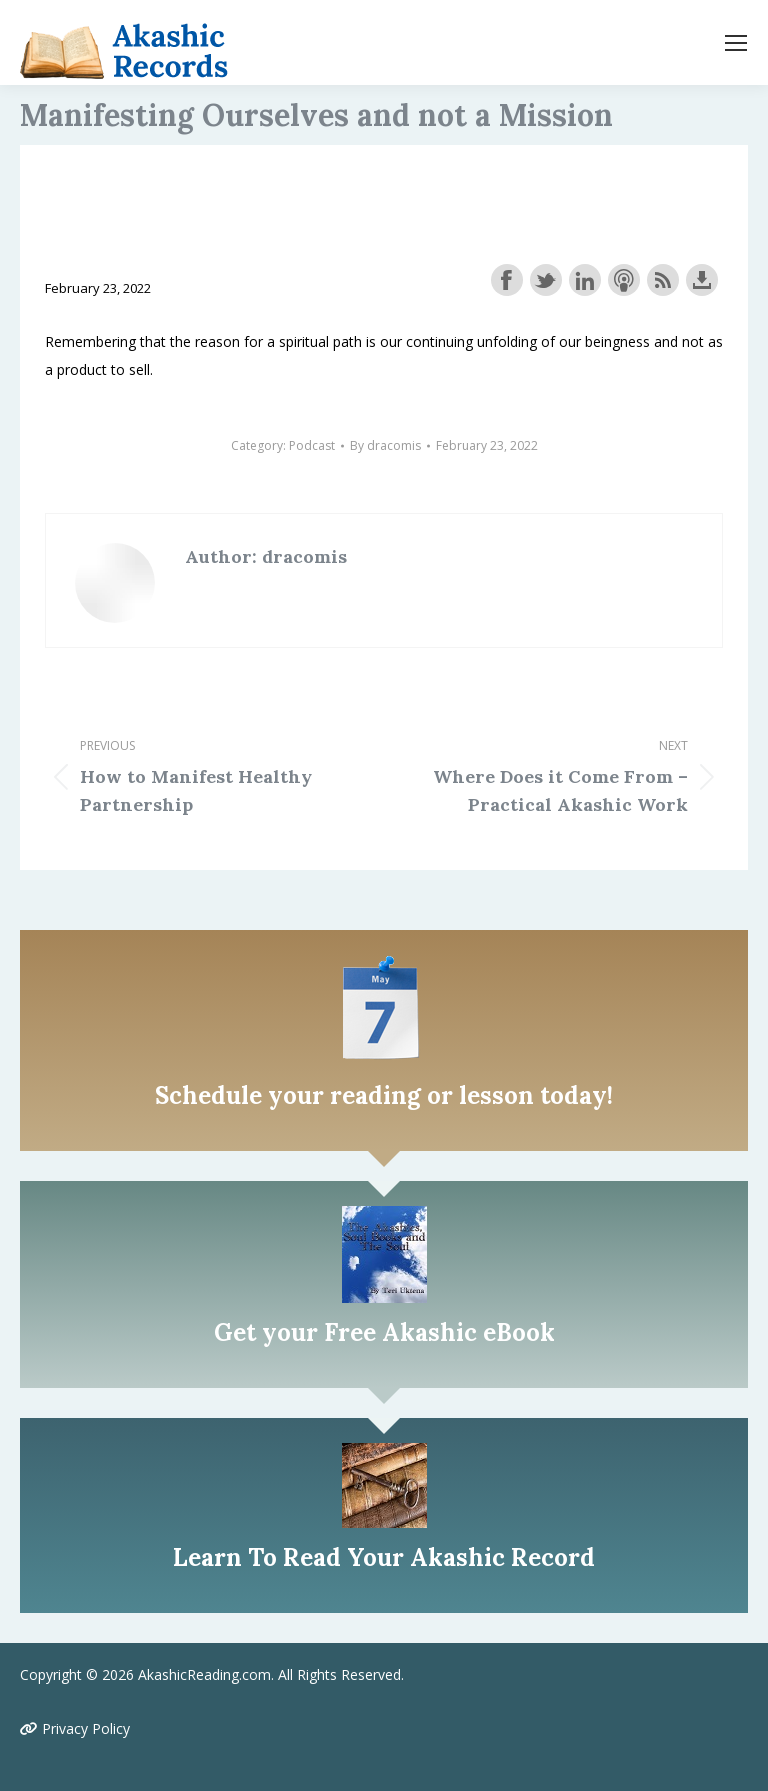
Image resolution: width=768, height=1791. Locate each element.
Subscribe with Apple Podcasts (624, 280)
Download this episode (702, 280)
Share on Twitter (546, 280)
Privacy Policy (75, 1728)
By (385, 445)
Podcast (312, 445)
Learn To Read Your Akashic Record (384, 1557)
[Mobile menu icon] (736, 43)
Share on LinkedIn (585, 280)
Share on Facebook (507, 280)
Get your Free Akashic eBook (384, 1332)
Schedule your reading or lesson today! (384, 1095)
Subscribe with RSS (663, 280)
